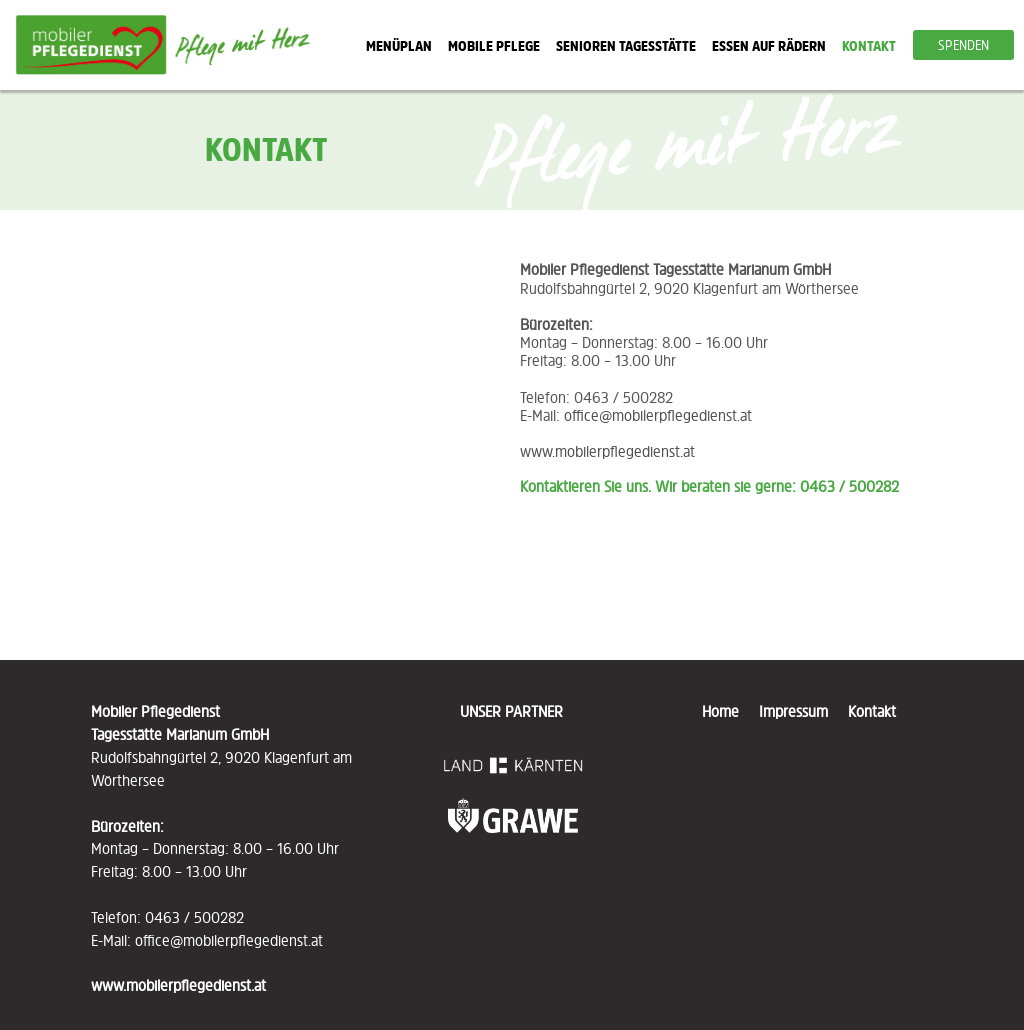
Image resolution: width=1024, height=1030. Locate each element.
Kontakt (872, 711)
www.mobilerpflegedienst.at (607, 451)
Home (728, 711)
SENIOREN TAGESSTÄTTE (626, 45)
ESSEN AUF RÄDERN (769, 45)
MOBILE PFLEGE (494, 45)
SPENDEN (963, 45)
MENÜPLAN (399, 45)
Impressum (793, 711)
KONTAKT (869, 45)
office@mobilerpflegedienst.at (658, 415)
